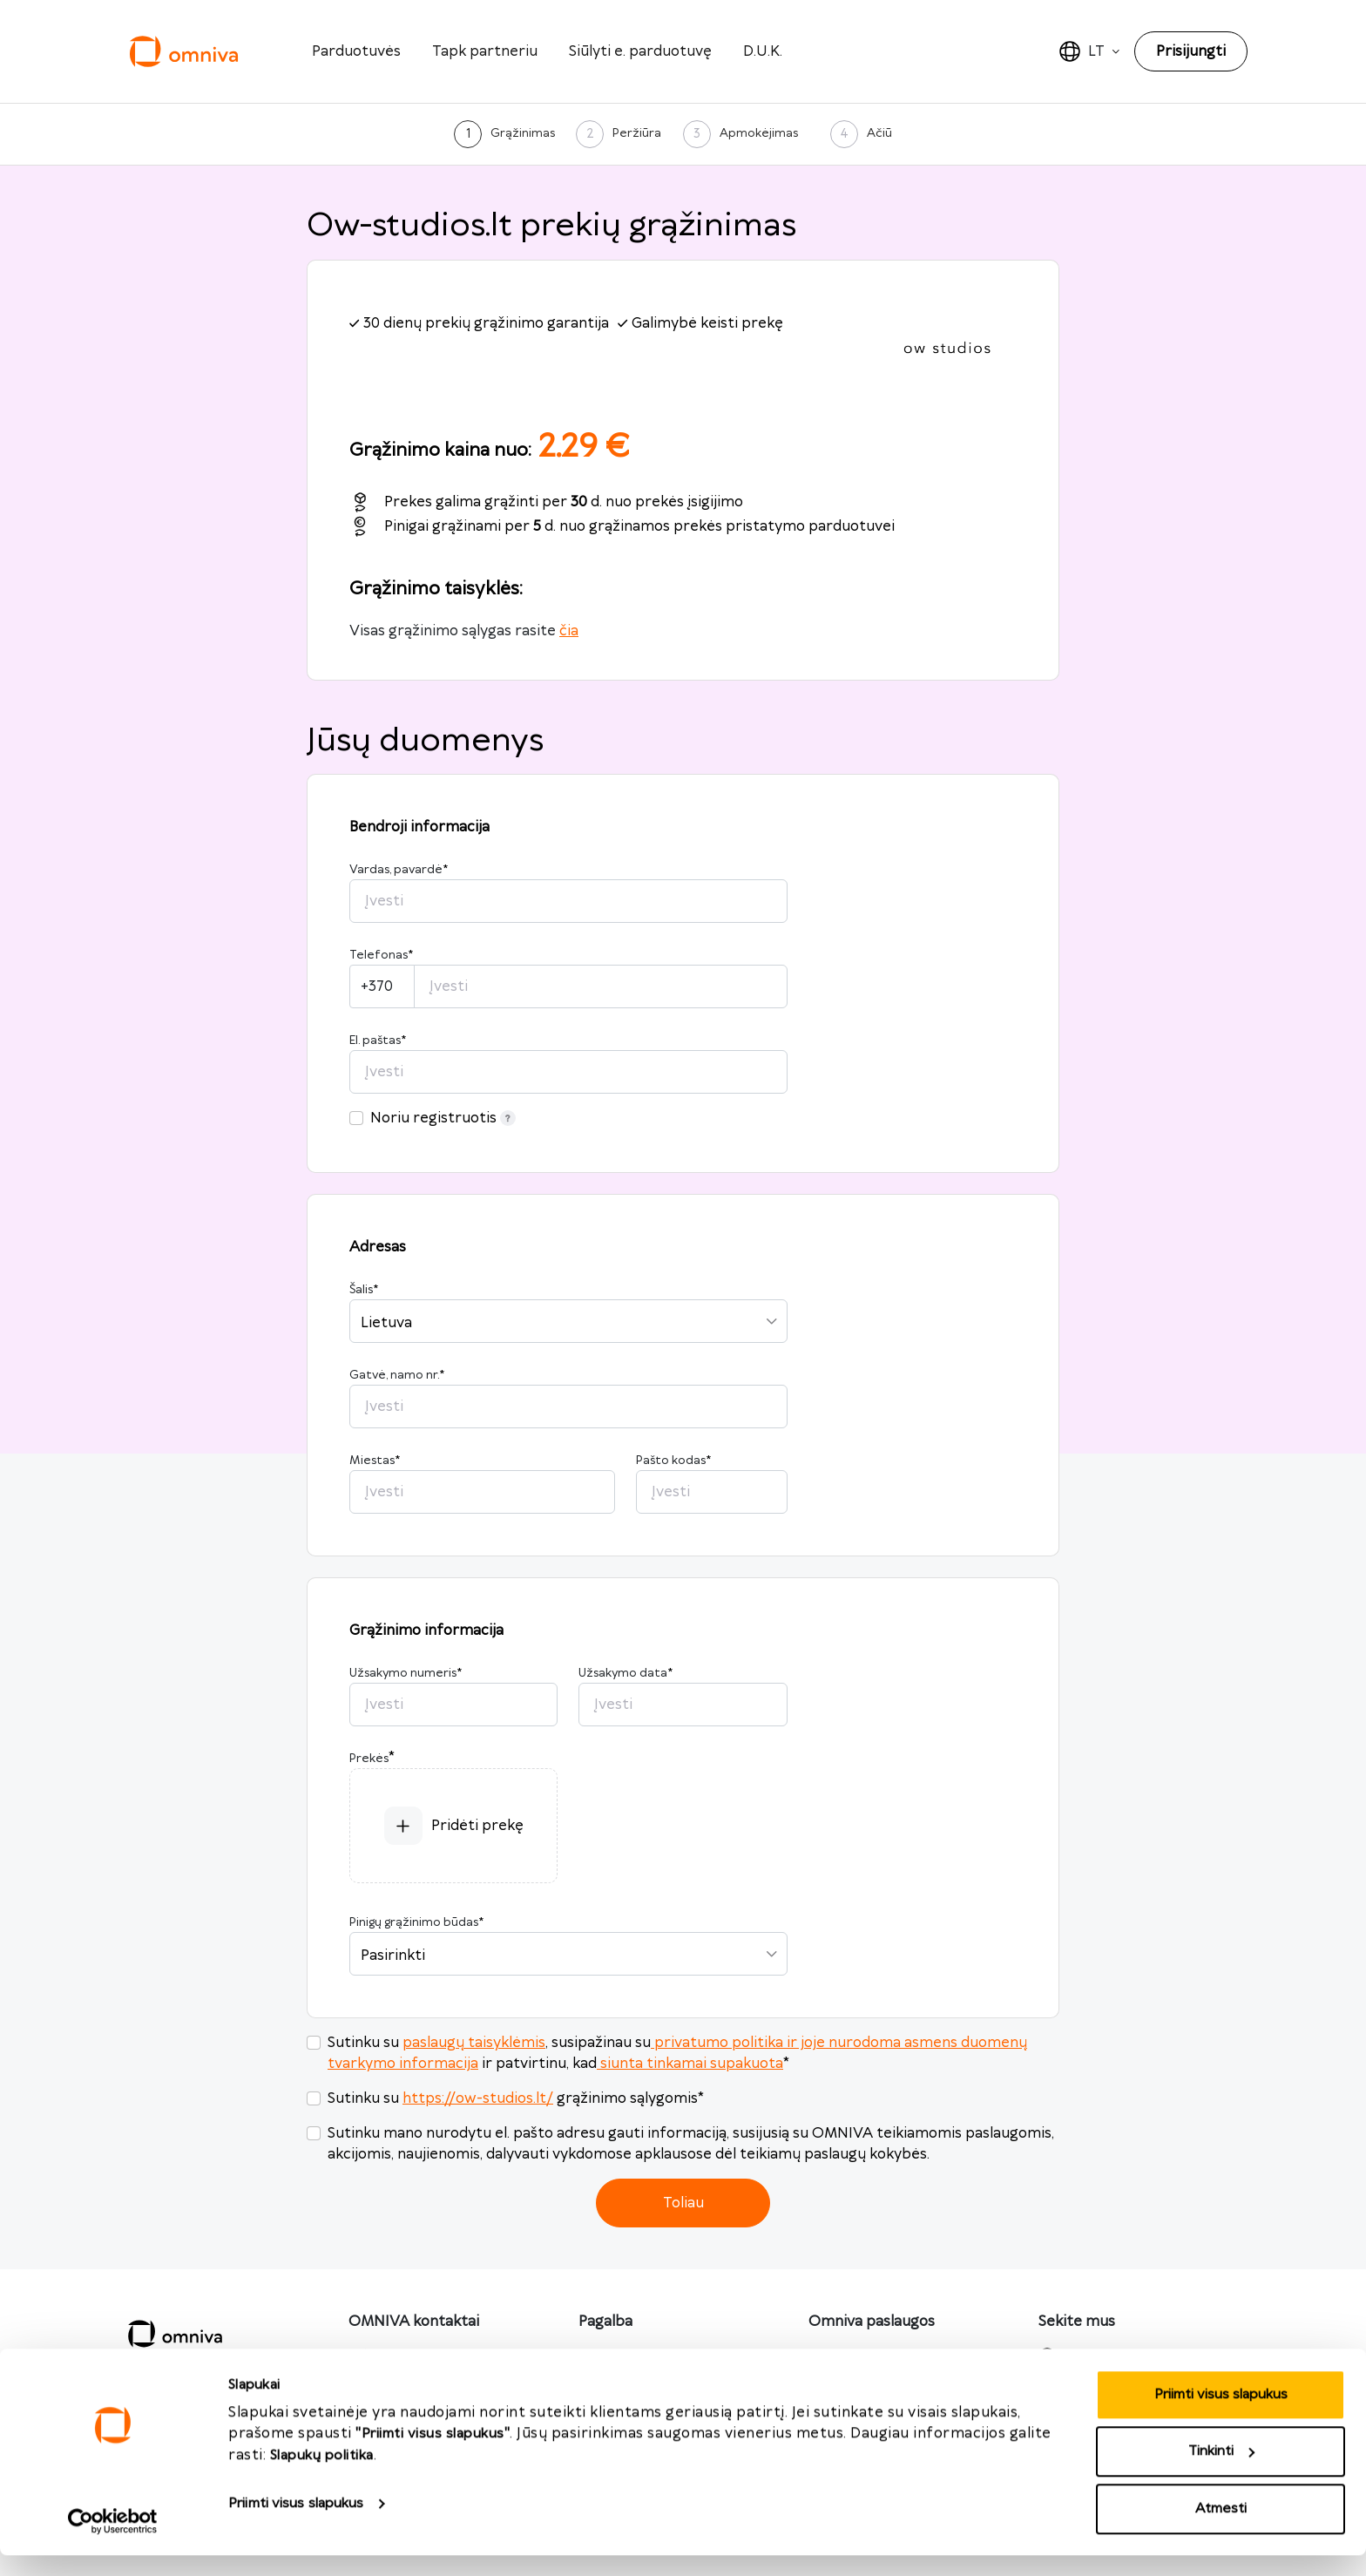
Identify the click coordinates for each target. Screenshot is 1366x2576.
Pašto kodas (673, 1460)
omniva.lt (855, 2356)
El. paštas (377, 1040)
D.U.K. (762, 51)
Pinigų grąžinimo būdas (416, 1922)
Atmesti (1221, 2529)
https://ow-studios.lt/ (477, 2098)
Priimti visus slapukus (295, 2524)
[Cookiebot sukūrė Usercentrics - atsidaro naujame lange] (113, 2542)
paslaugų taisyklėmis (473, 2042)
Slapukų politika (322, 2476)
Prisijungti (1191, 51)
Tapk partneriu (485, 51)
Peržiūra (636, 133)
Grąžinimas (522, 133)
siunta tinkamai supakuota (690, 2063)
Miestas (374, 1460)
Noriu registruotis (443, 1118)
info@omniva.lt (401, 2356)
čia (568, 631)
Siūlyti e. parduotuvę (640, 51)
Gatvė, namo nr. (396, 1375)
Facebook (1101, 2356)
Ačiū (879, 133)
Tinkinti (1221, 2473)
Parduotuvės (356, 51)
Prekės (369, 1758)
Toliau (683, 2203)
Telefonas (381, 955)
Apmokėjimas (759, 133)
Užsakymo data (625, 1673)
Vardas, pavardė (398, 870)
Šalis (363, 1290)
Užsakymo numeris (405, 1673)
